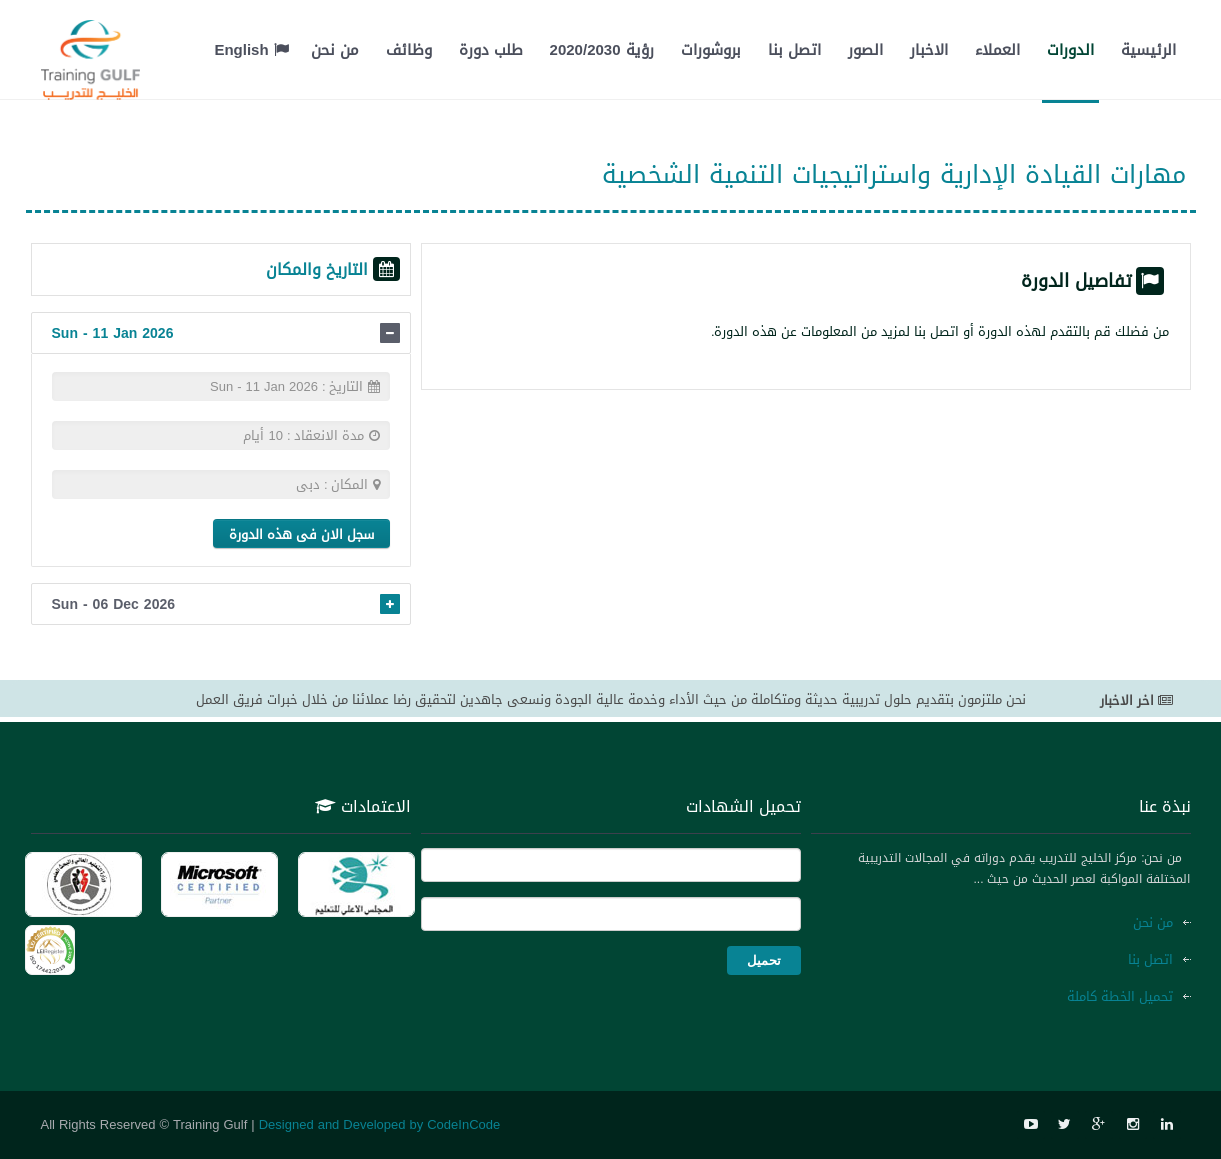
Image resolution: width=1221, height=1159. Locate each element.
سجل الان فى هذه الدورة (301, 534)
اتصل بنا (794, 50)
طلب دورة (491, 50)
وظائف (409, 50)
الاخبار (929, 50)
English (251, 50)
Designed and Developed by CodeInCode (380, 1124)
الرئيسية (1148, 50)
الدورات (1070, 50)
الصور (865, 50)
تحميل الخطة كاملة (1120, 996)
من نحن (335, 50)
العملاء (997, 50)
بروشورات (711, 50)
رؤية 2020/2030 (602, 50)
